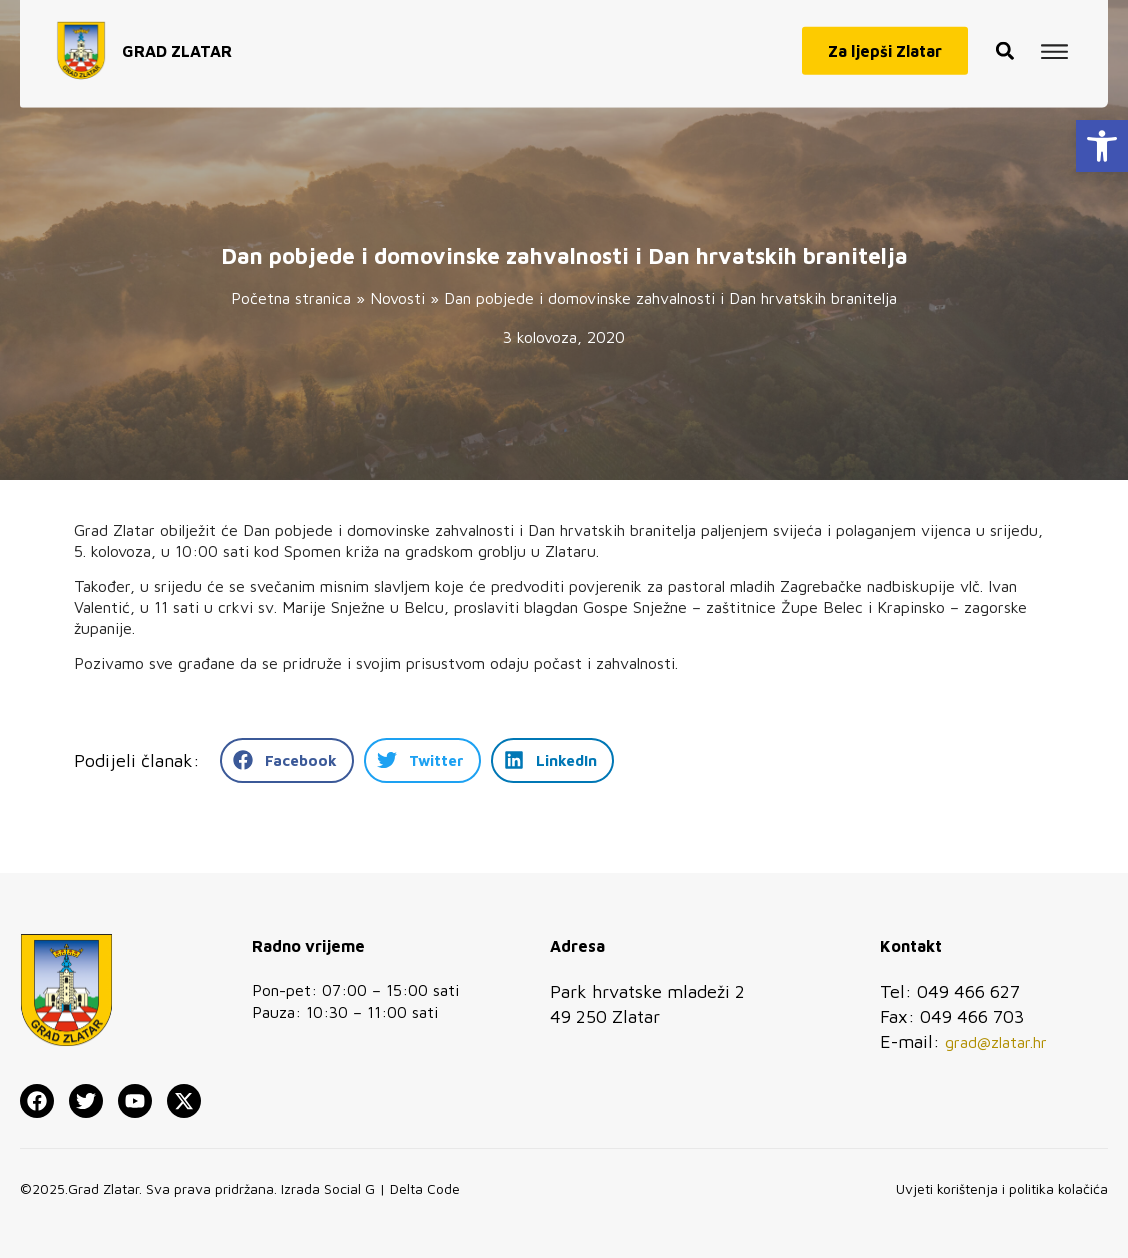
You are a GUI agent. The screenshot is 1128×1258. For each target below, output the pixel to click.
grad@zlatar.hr (996, 1042)
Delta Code (425, 1188)
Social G (349, 1188)
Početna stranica (291, 298)
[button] (1102, 146)
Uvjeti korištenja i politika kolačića (1002, 1188)
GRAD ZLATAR (177, 41)
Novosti (397, 298)
